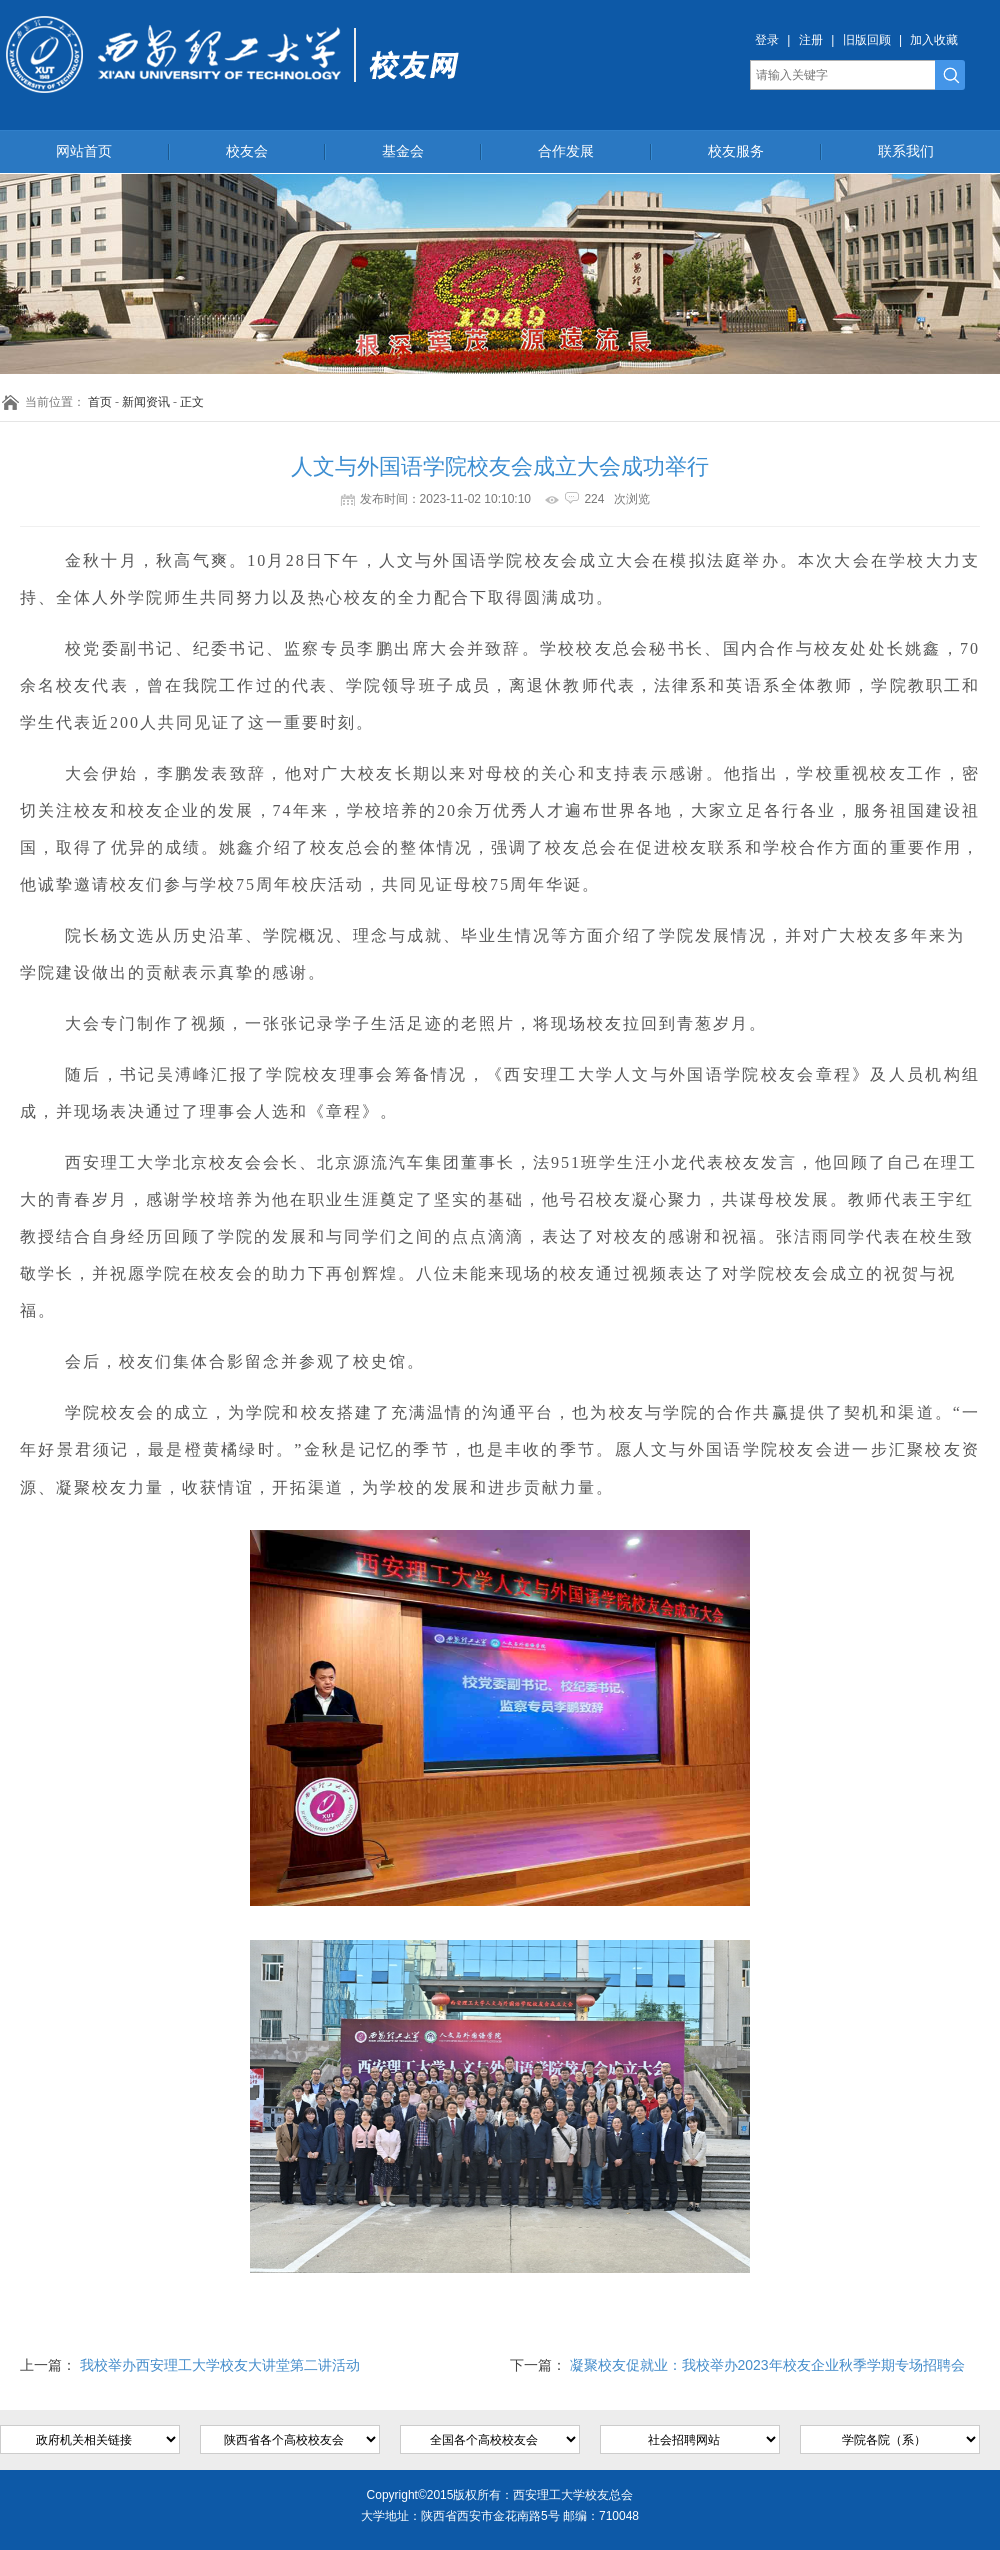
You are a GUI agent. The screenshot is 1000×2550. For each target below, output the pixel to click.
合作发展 (566, 151)
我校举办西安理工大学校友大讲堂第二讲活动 (220, 2365)
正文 (192, 402)
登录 (767, 40)
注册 (811, 40)
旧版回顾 (867, 40)
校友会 (247, 151)
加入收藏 (934, 40)
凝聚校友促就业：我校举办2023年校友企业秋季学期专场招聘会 (767, 2365)
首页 (100, 402)
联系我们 (906, 151)
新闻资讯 (146, 402)
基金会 (403, 151)
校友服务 (736, 151)
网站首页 (84, 151)
